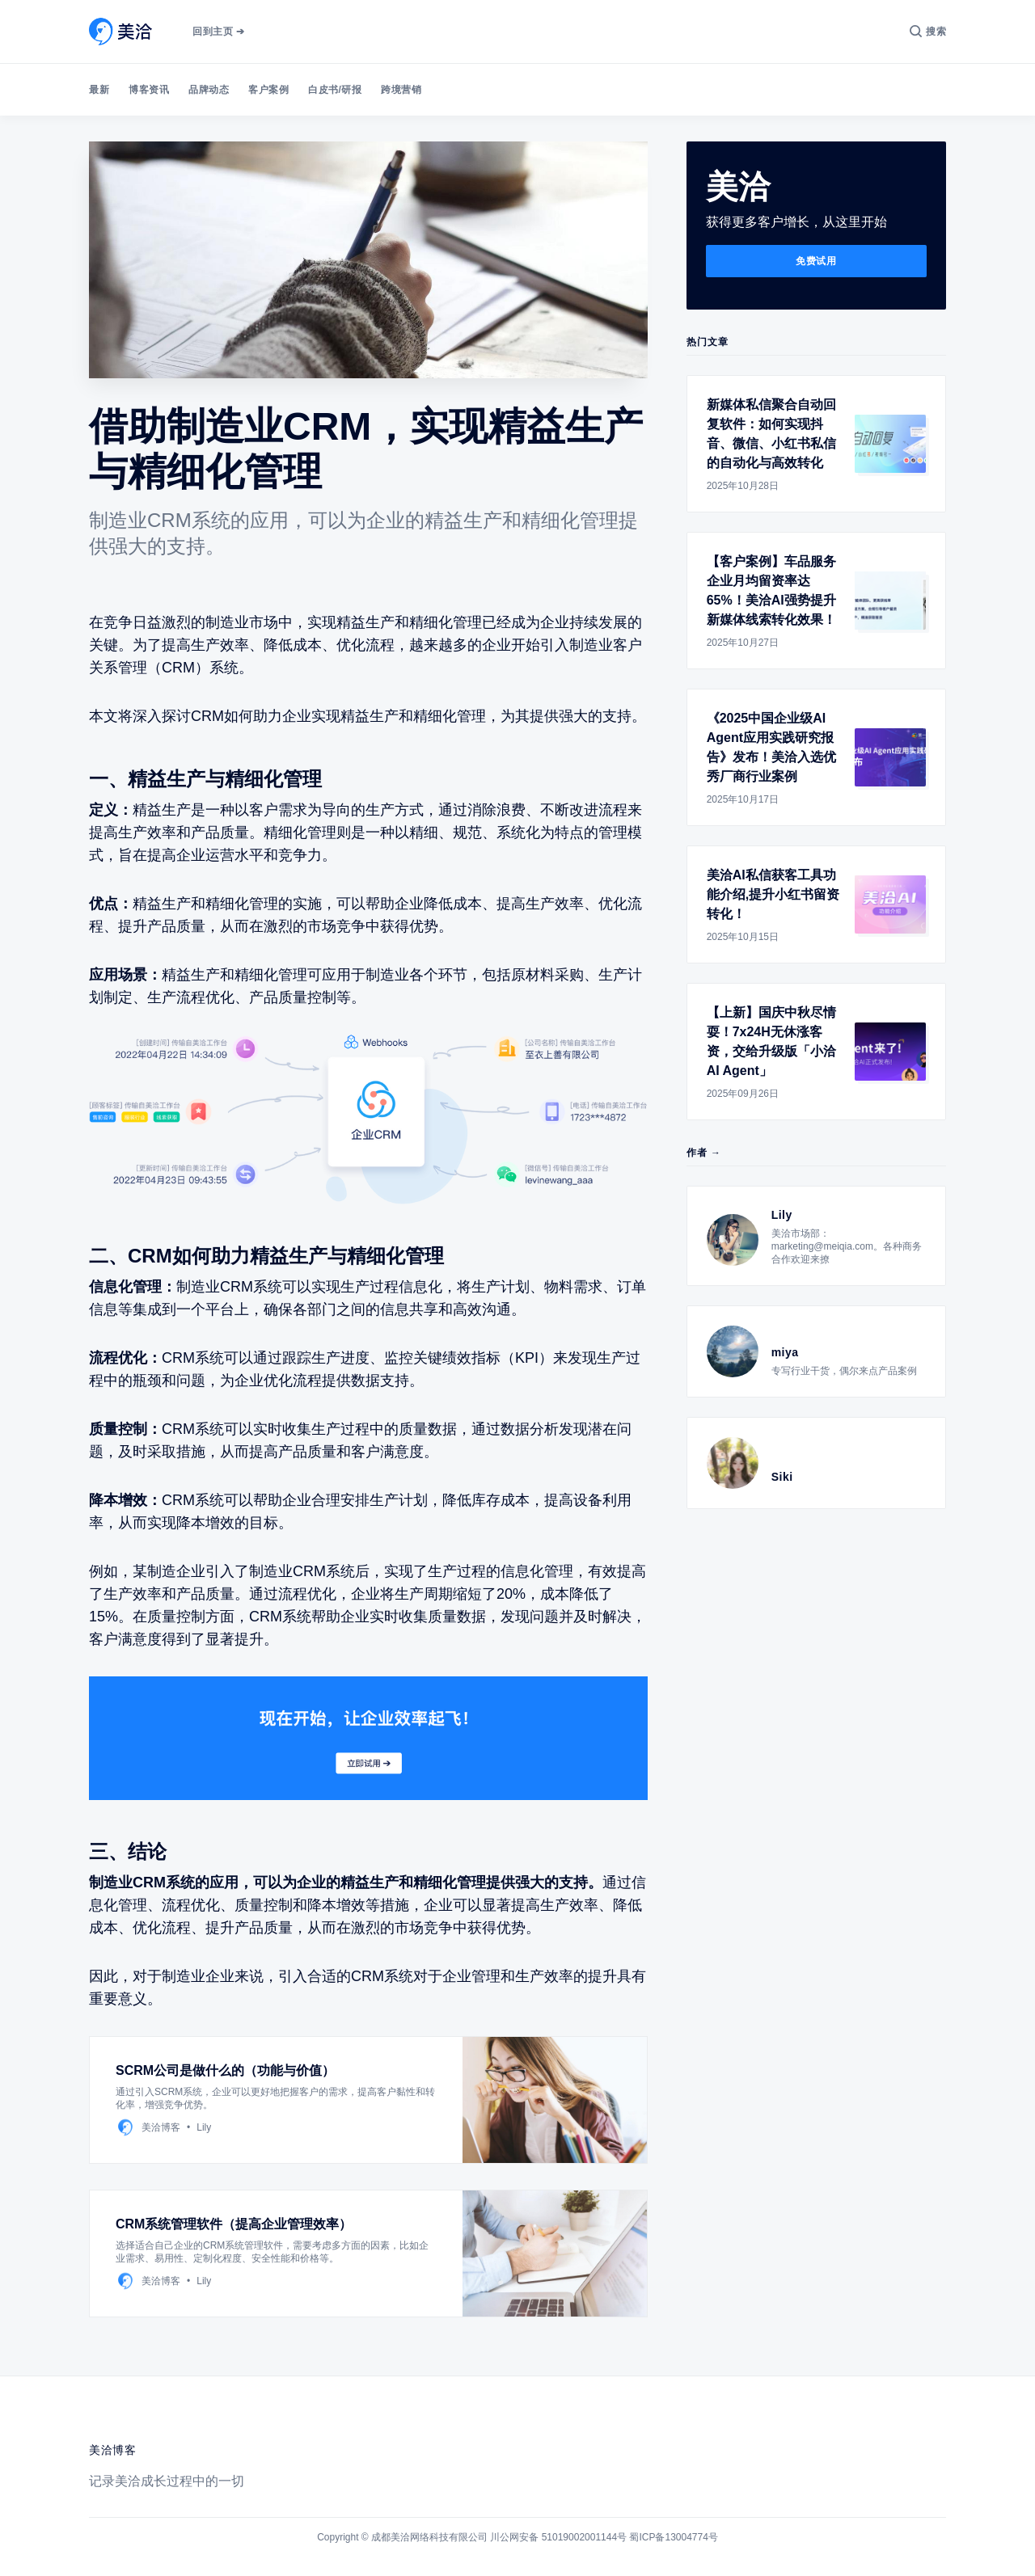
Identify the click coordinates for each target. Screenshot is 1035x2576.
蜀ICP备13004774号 (673, 2537)
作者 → (703, 1152)
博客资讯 (149, 89)
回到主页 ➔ (218, 31)
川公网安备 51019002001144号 (558, 2537)
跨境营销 (401, 89)
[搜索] (928, 31)
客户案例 (268, 89)
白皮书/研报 (334, 89)
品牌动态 (208, 89)
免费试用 (816, 261)
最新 (99, 89)
